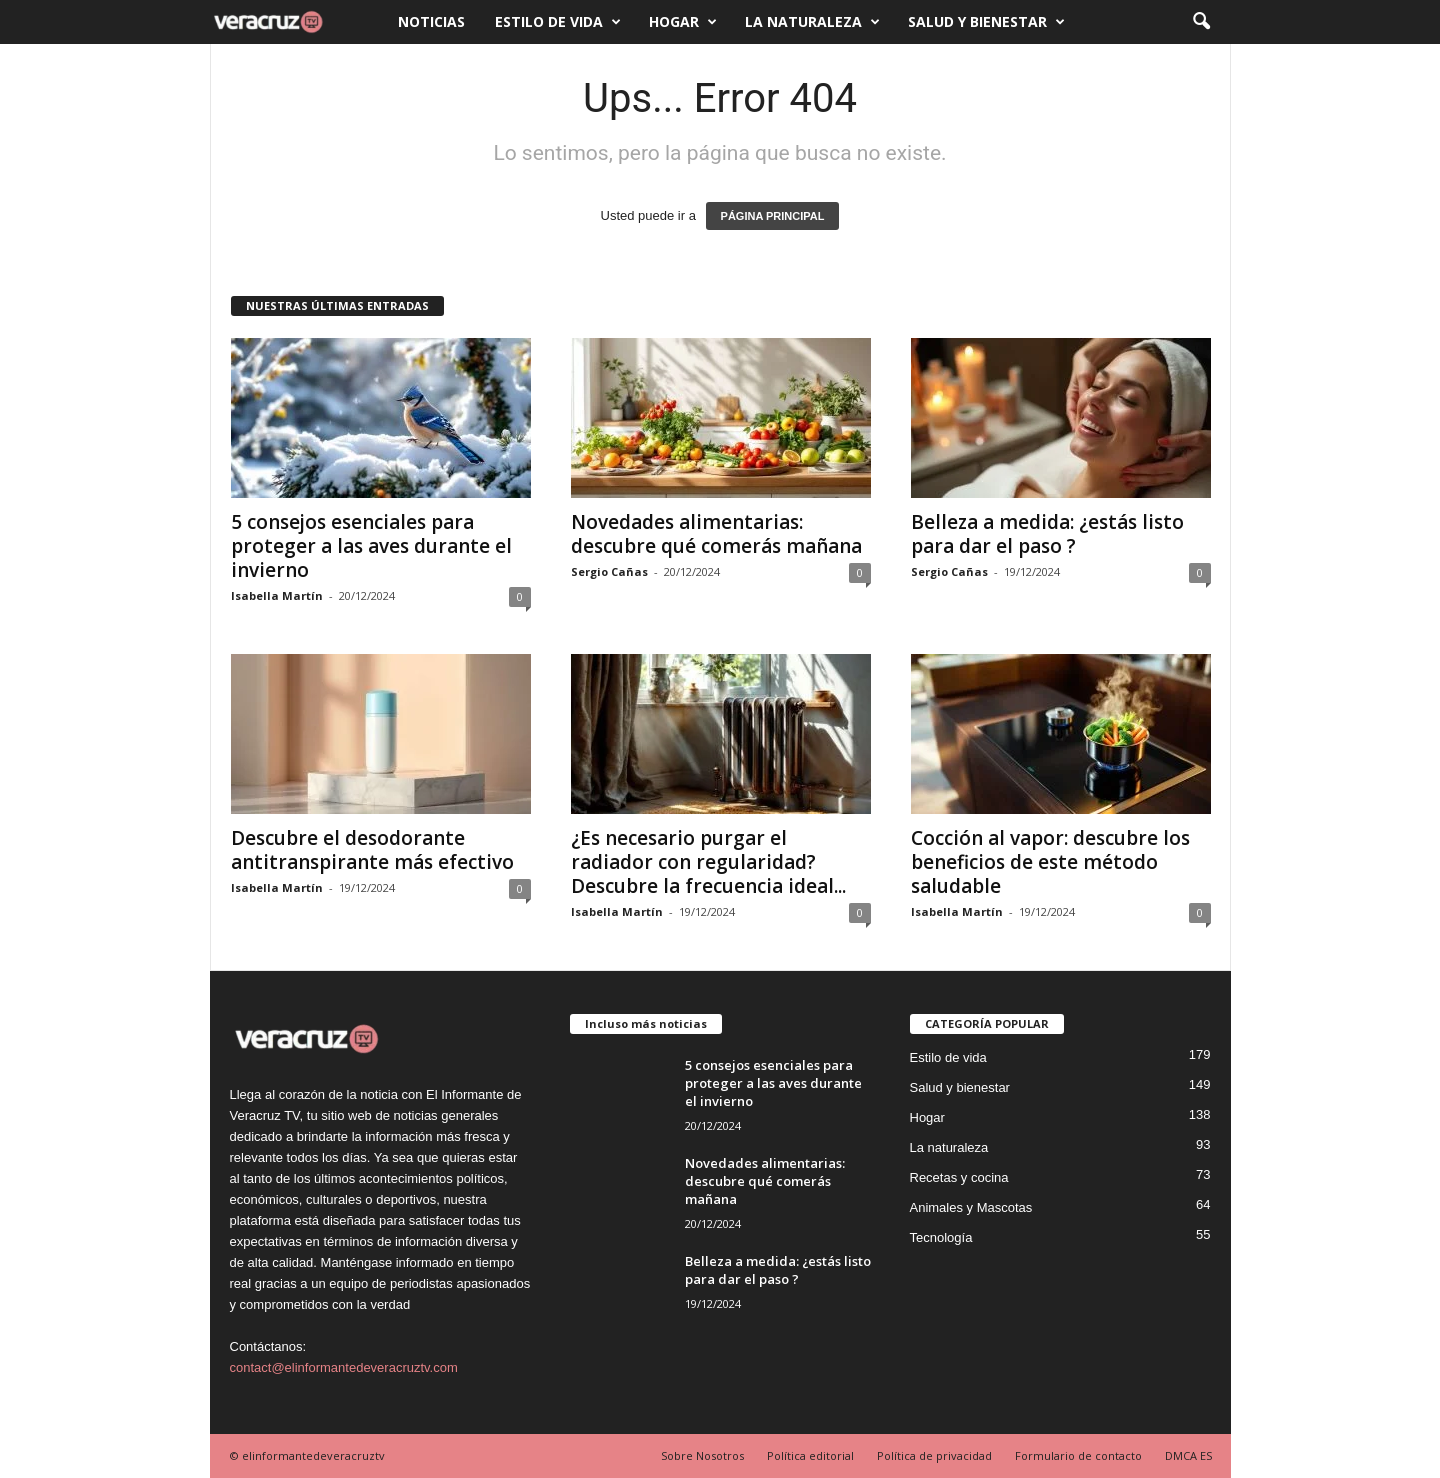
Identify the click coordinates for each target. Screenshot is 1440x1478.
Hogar (683, 22)
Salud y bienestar (986, 22)
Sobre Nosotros (702, 1455)
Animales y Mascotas (971, 1207)
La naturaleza (812, 22)
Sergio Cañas (609, 571)
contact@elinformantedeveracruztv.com (344, 1367)
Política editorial (810, 1455)
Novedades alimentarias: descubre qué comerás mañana (716, 534)
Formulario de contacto (1078, 1455)
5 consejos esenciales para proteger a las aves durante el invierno (371, 546)
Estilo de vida (558, 22)
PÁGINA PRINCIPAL (773, 216)
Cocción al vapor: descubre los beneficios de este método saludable (1050, 862)
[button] (1201, 22)
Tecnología (941, 1237)
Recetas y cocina (959, 1177)
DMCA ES (1188, 1455)
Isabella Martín (277, 595)
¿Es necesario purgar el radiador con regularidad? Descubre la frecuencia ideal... (708, 862)
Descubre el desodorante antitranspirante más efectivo (372, 850)
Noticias (431, 21)
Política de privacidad (934, 1455)
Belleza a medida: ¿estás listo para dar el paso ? (1047, 534)
